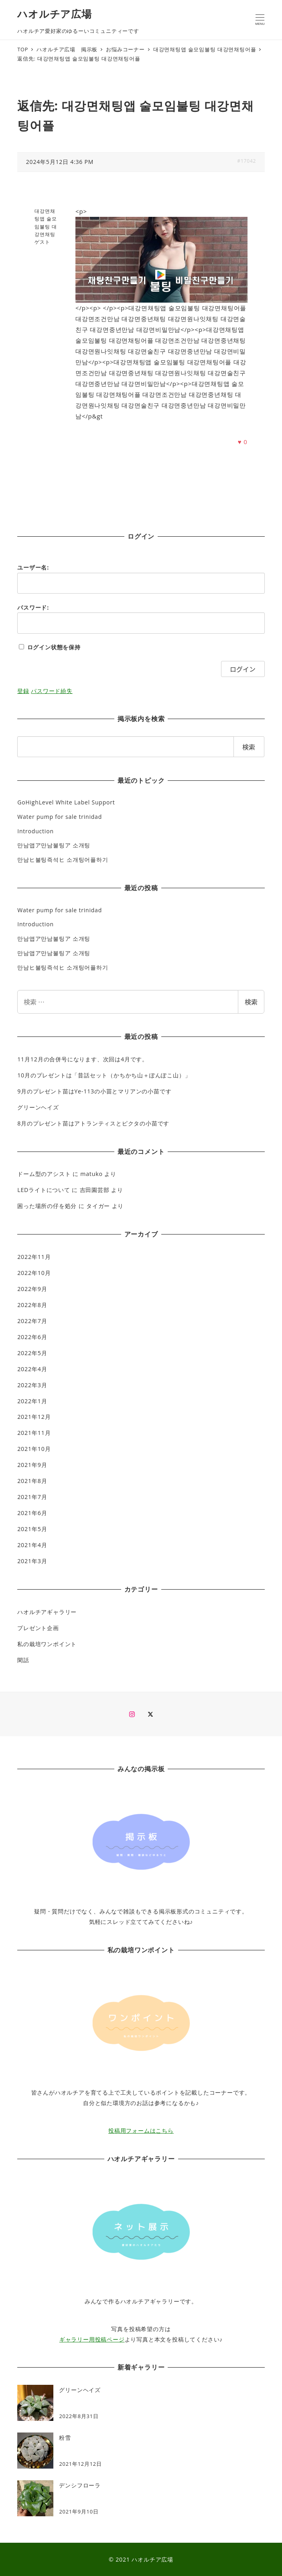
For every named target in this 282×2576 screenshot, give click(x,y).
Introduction (35, 831)
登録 (23, 691)
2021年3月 (32, 1561)
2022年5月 (32, 1353)
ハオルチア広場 (54, 13)
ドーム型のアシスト (44, 1174)
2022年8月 (32, 1305)
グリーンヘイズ (38, 1107)
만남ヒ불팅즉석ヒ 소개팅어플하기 (62, 859)
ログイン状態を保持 (54, 647)
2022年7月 (32, 1321)
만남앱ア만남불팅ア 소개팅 (53, 845)
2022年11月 (34, 1257)
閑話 (23, 1660)
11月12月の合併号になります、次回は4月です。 (82, 1059)
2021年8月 (32, 1481)
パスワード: (33, 607)
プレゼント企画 (38, 1628)
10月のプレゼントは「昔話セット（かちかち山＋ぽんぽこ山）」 (104, 1075)
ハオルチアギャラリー (47, 1612)
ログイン (243, 669)
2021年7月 (32, 1497)
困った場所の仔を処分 (47, 1206)
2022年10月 (34, 1273)
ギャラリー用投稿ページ (92, 2339)
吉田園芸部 (95, 1190)
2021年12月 (34, 1416)
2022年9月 (32, 1289)
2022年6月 (32, 1337)
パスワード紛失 (52, 691)
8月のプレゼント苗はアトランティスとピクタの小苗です (93, 1123)
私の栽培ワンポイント (47, 1644)
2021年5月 (32, 1529)
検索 (251, 1001)
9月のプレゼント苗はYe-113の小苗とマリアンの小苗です (94, 1091)
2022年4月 (32, 1369)
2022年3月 (32, 1385)
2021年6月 (32, 1513)
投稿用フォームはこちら (141, 2130)
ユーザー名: (33, 567)
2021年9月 (32, 1465)
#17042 (246, 161)
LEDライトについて (43, 1190)
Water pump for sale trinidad (59, 816)
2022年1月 (32, 1401)
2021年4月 (32, 1545)
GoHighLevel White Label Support (66, 802)
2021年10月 (34, 1449)
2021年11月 (34, 1432)
